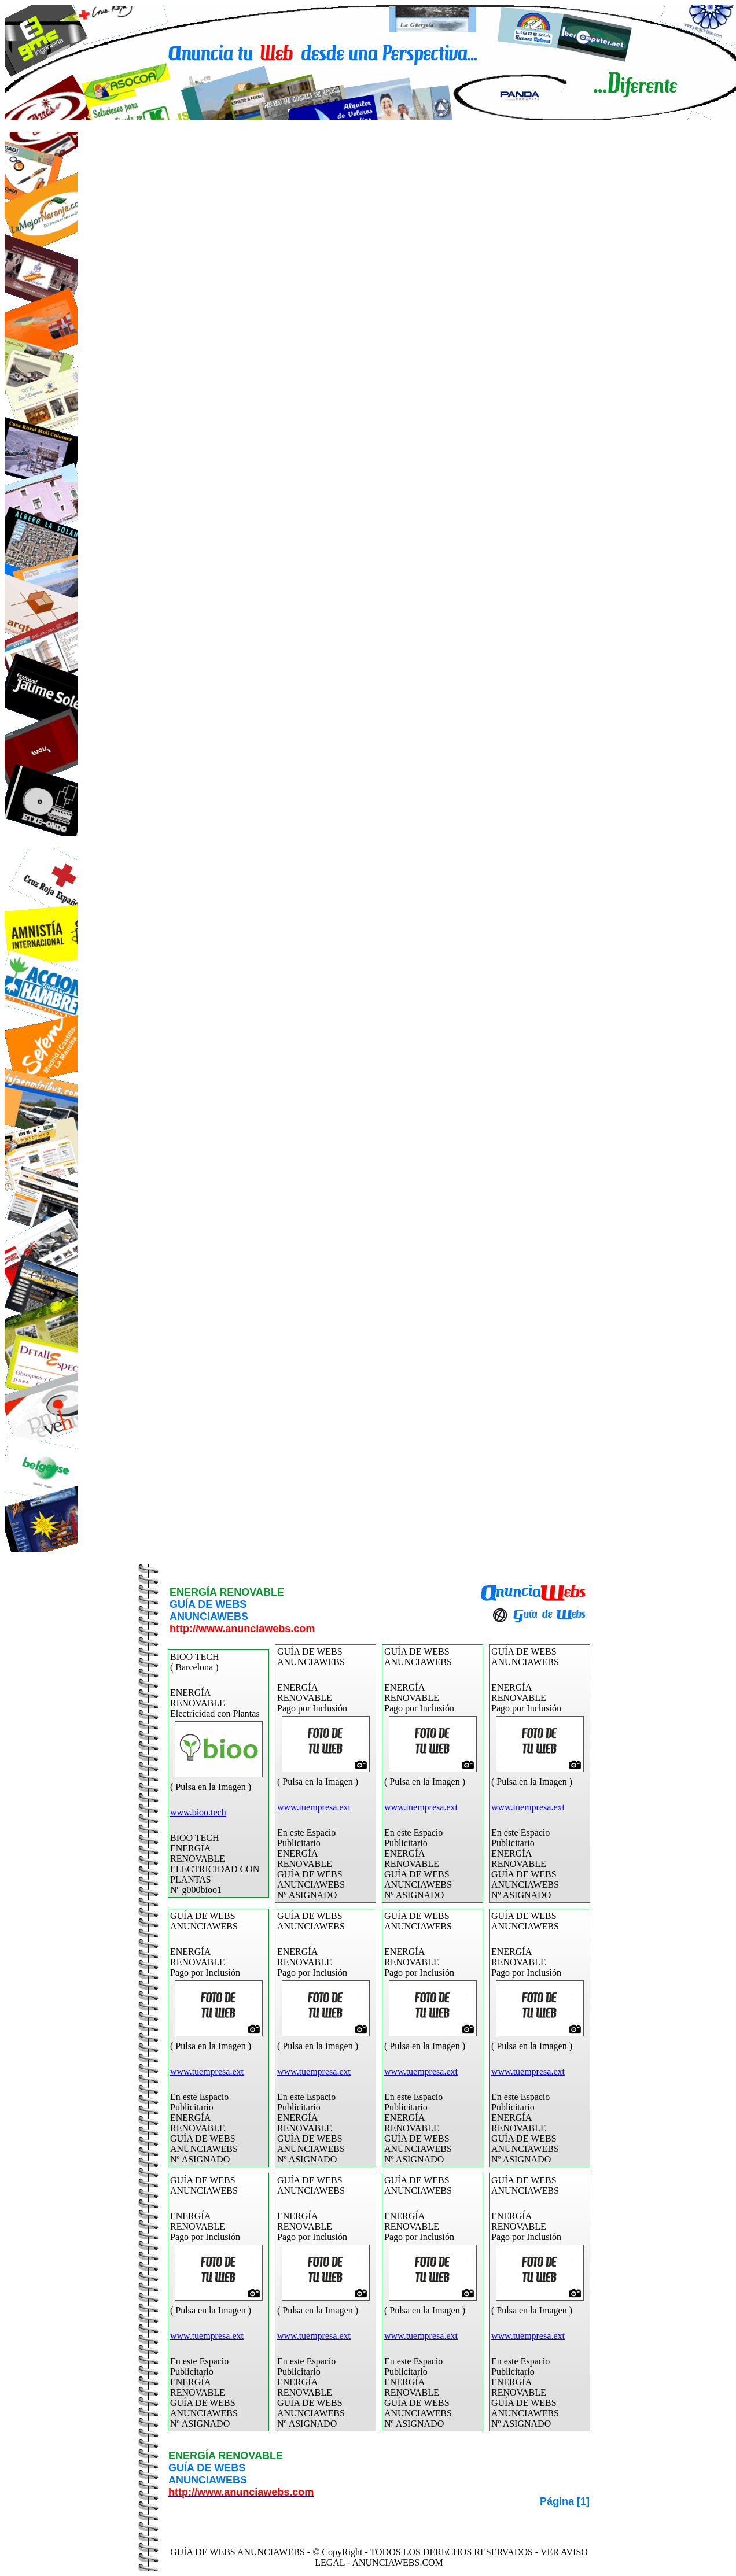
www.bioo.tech (198, 1812)
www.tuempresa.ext (314, 1807)
